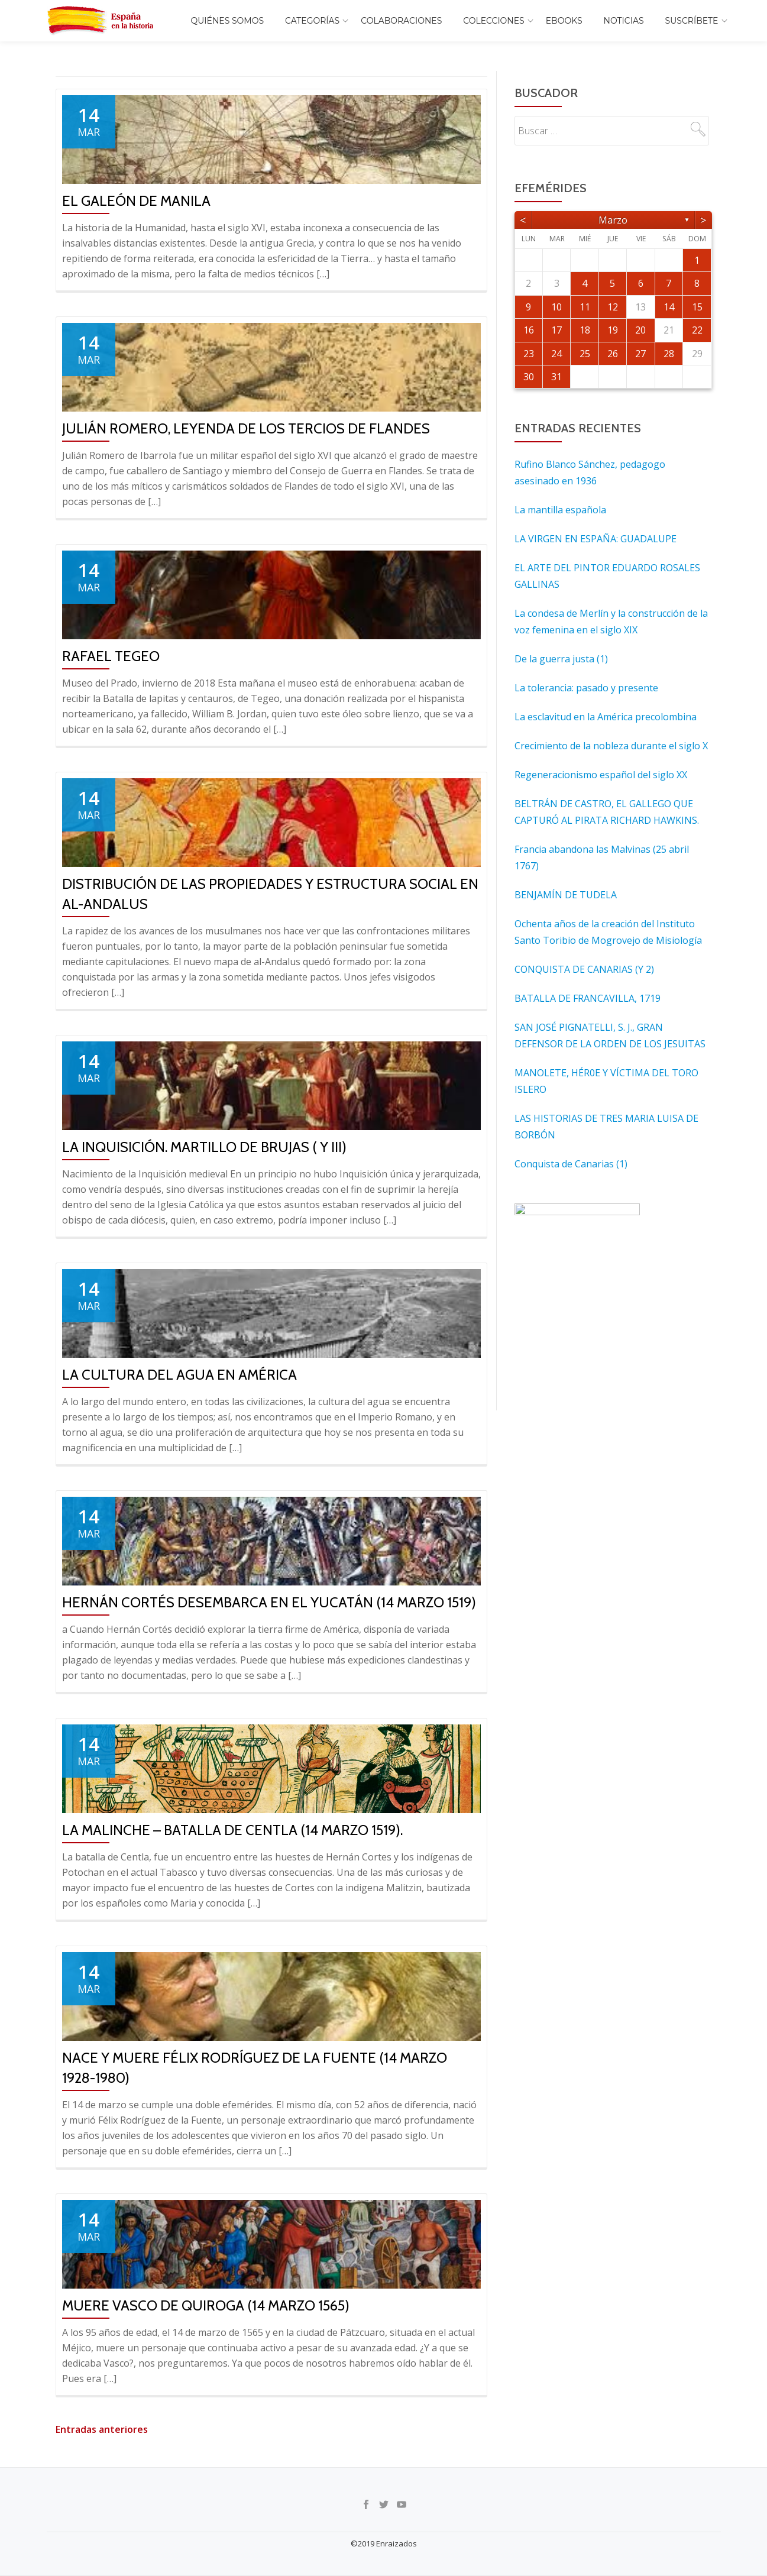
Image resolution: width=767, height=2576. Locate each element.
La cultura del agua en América (179, 1374)
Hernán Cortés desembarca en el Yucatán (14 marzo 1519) (269, 1602)
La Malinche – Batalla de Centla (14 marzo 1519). (232, 1830)
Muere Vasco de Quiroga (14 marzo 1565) (205, 2305)
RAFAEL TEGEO (111, 656)
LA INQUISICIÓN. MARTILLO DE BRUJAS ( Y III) (204, 1147)
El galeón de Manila (136, 200)
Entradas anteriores (102, 2429)
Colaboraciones (401, 20)
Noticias (624, 20)
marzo (612, 219)
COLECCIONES (493, 20)
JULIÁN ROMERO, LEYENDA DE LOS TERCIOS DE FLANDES (246, 428)
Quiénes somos (227, 20)
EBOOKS (564, 20)
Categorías (312, 20)
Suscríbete (692, 20)
